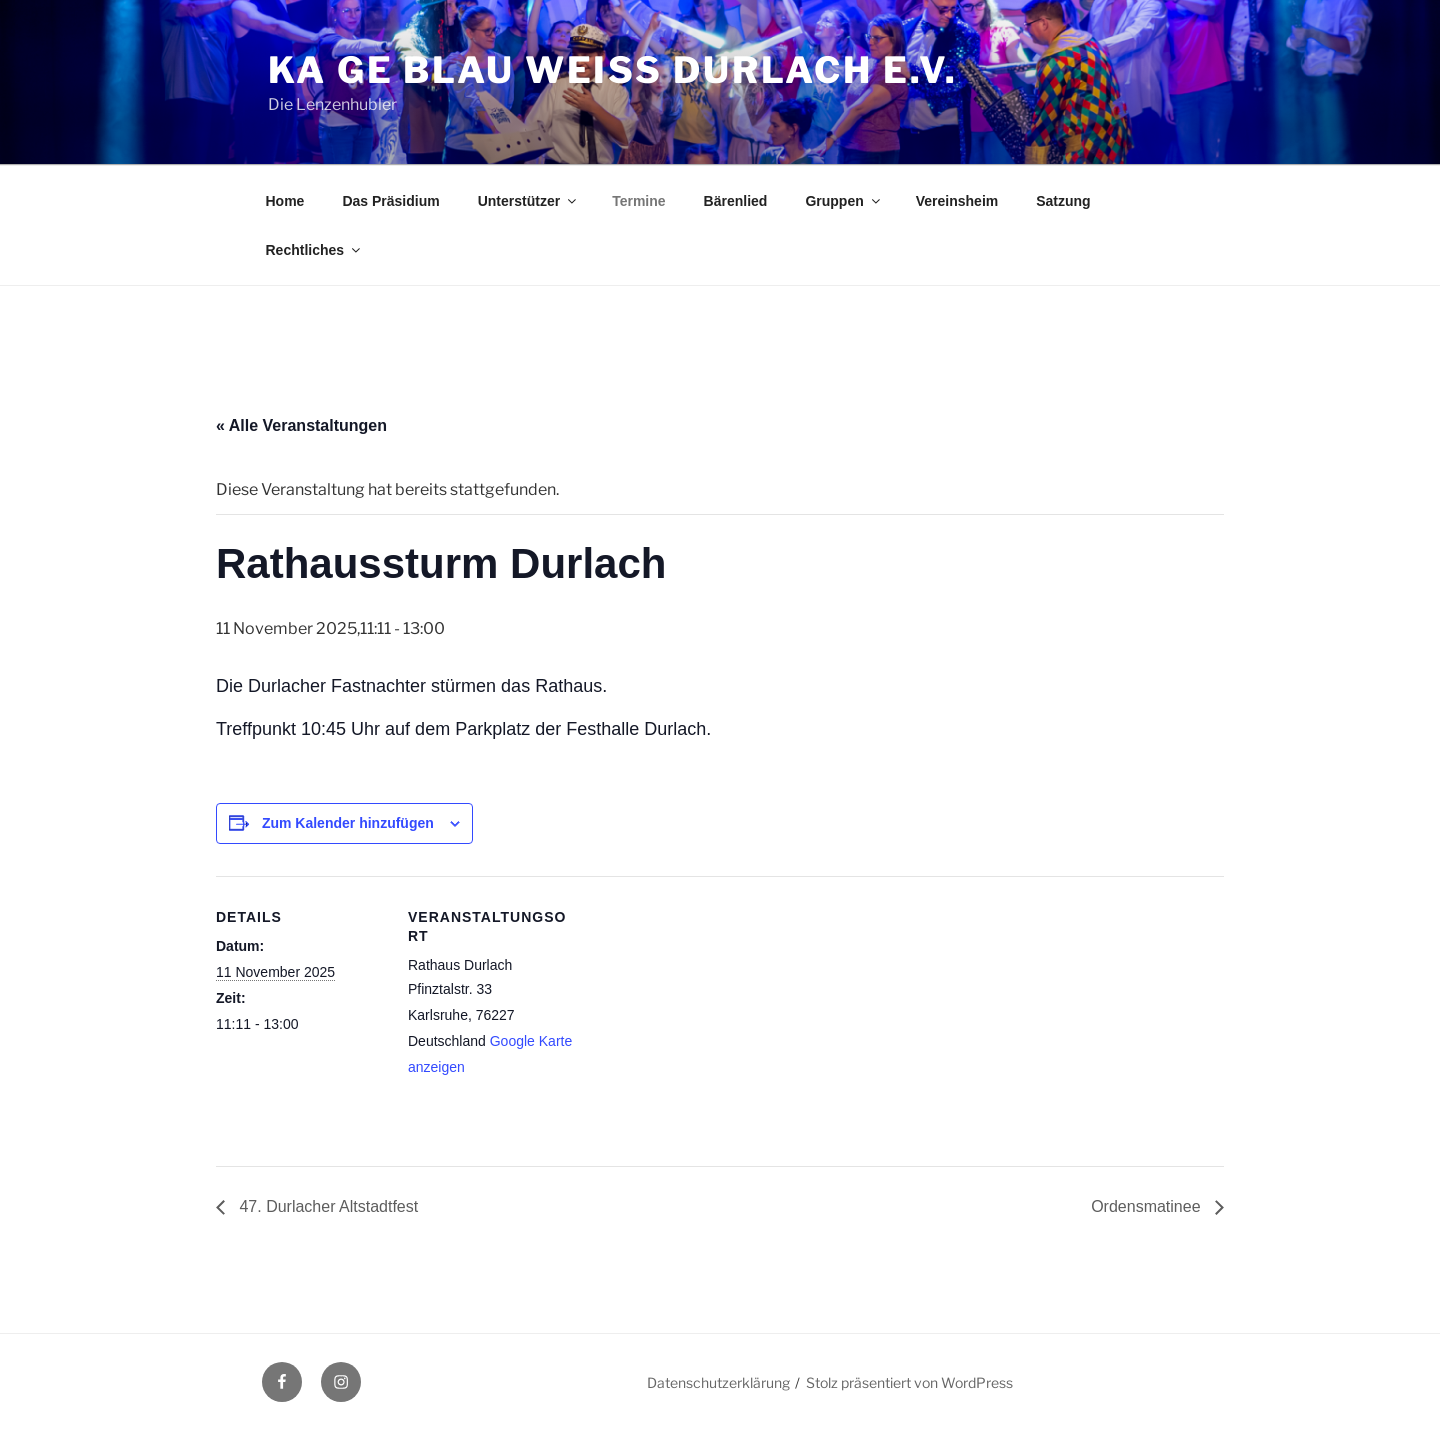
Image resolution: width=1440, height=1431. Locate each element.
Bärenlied (736, 201)
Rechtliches (315, 250)
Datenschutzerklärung (718, 1382)
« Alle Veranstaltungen (301, 425)
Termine (638, 201)
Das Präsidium (390, 201)
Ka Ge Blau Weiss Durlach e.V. (613, 70)
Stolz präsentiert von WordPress (909, 1382)
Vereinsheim (957, 201)
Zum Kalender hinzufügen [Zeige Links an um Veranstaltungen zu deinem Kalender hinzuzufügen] (348, 823)
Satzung (1063, 201)
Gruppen (843, 201)
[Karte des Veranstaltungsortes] (705, 1014)
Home (285, 201)
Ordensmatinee (1148, 1206)
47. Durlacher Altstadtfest (326, 1206)
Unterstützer (528, 201)
